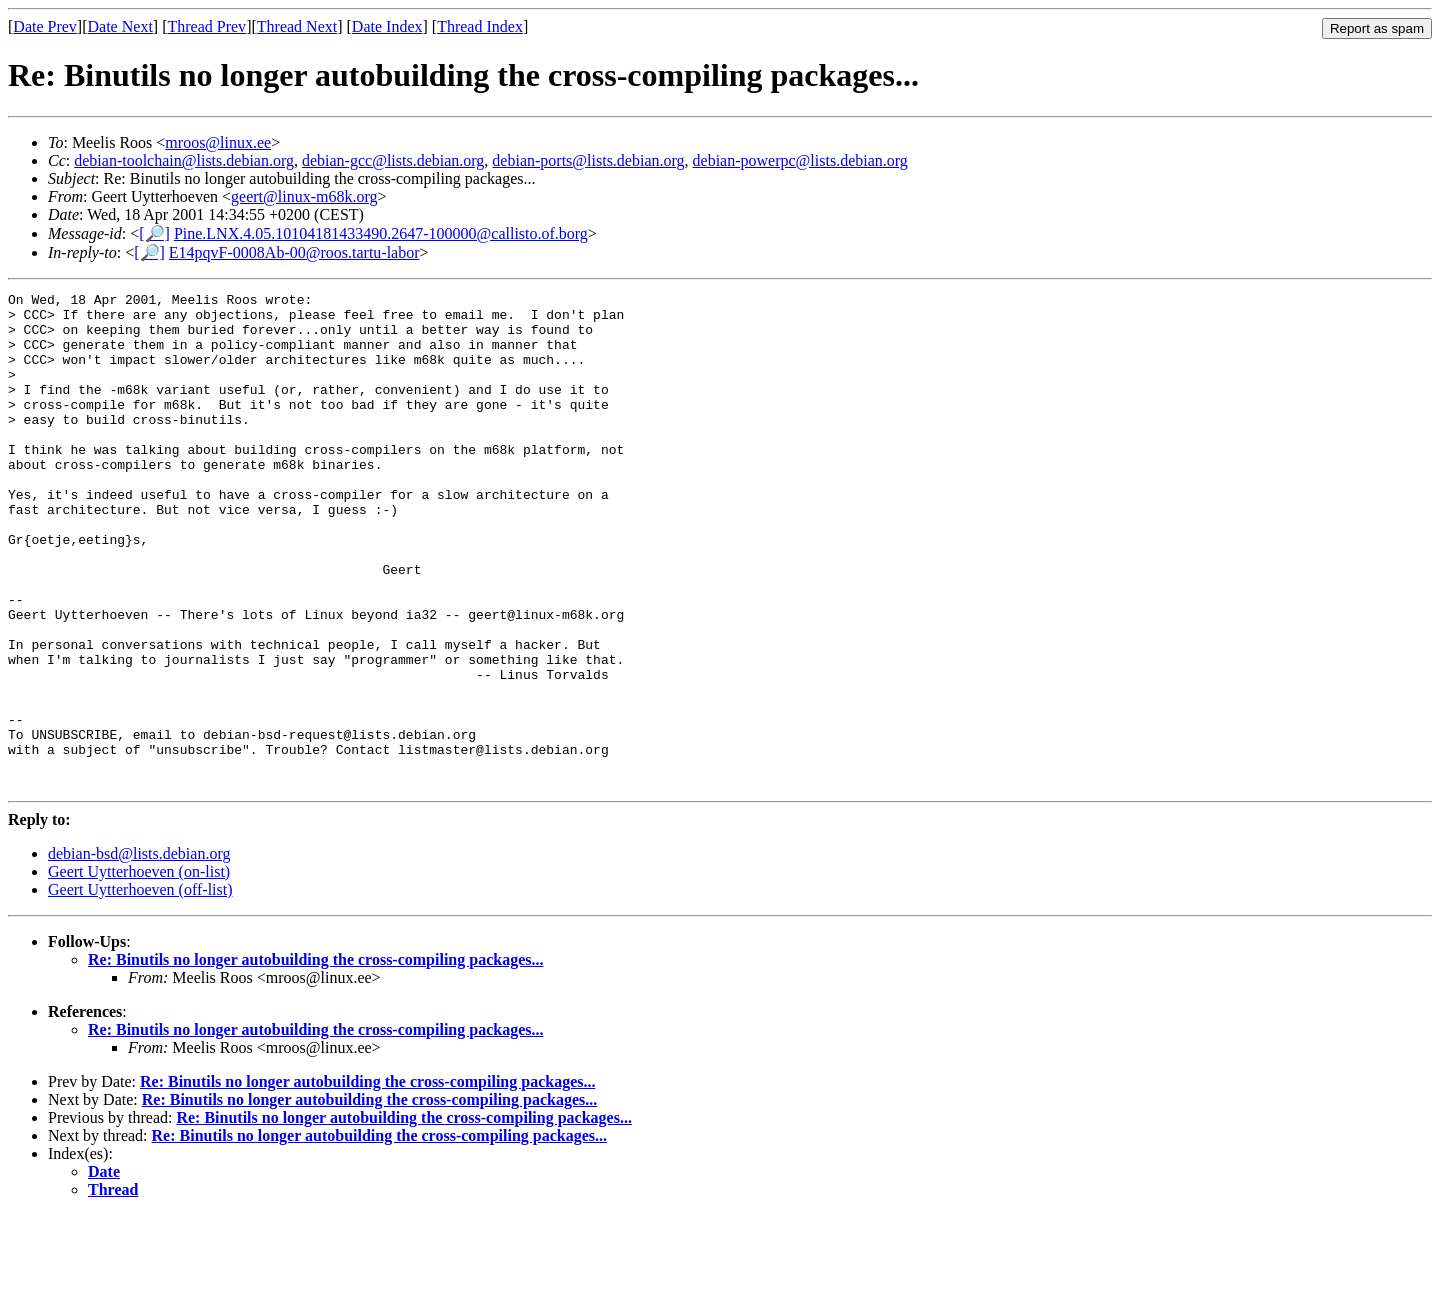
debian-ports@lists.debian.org (588, 160)
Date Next (120, 26)
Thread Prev (206, 26)
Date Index (387, 26)
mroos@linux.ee (218, 142)
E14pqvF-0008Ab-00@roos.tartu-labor (294, 252)
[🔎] (154, 233)
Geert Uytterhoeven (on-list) (139, 970)
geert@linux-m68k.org (304, 196)
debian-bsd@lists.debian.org (139, 952)
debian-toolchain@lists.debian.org (184, 160)
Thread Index (480, 26)
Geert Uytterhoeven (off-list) (140, 988)
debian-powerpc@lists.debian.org (800, 160)
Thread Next (297, 26)
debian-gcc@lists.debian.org (393, 160)
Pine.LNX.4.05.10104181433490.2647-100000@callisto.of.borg (381, 233)
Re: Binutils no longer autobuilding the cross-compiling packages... (315, 1058)
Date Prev (45, 26)
